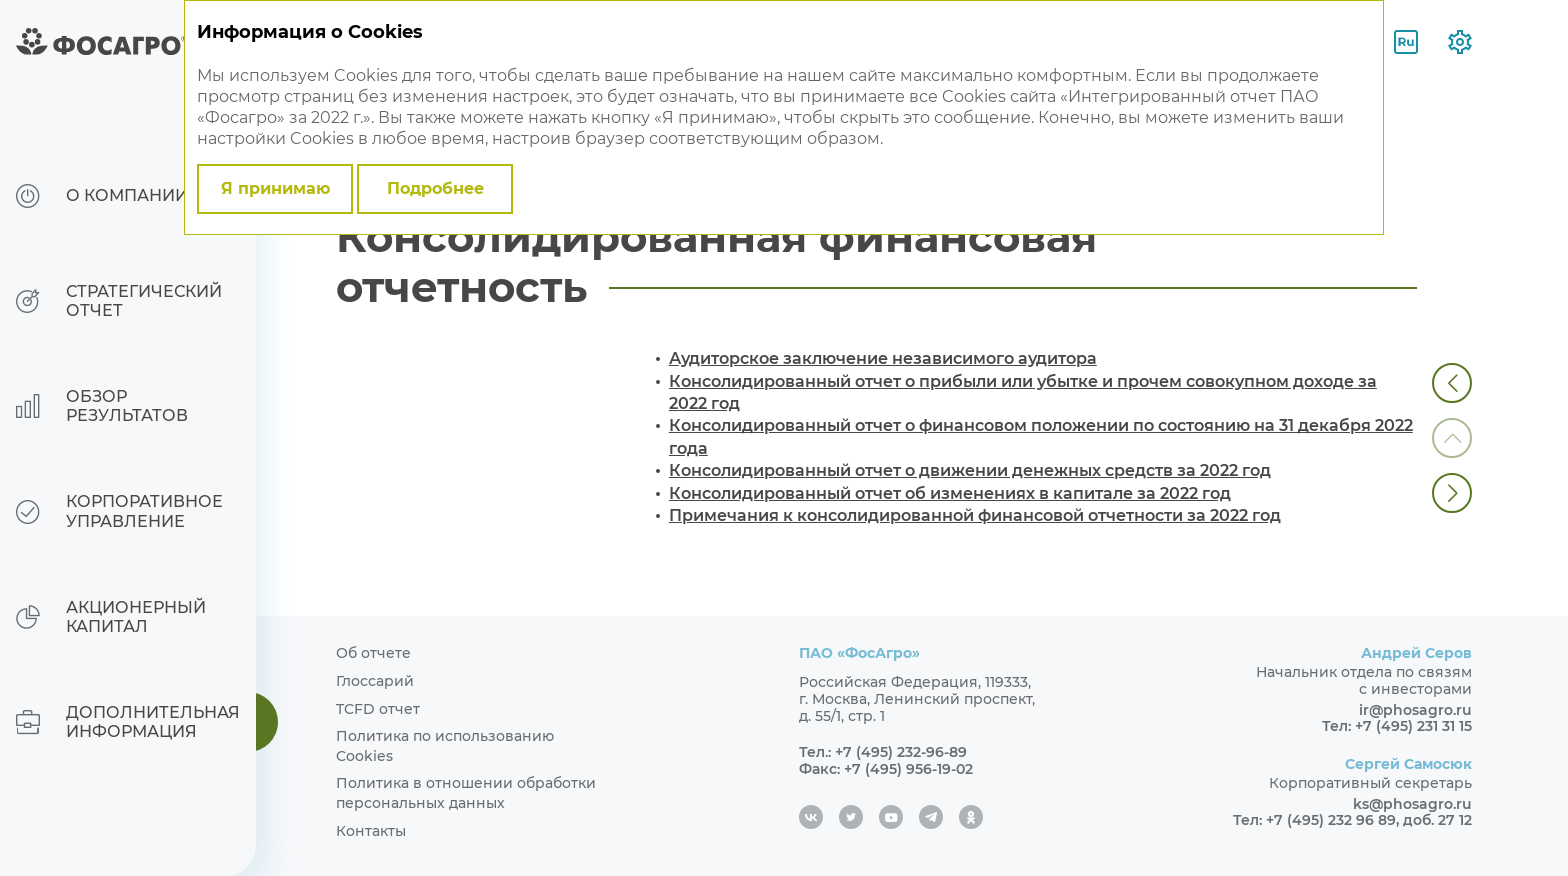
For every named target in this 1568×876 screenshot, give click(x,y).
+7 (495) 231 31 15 (1413, 726)
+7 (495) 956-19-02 (908, 769)
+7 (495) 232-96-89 (901, 752)
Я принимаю (275, 188)
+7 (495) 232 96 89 (1331, 820)
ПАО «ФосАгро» (859, 653)
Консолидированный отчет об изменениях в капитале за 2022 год (950, 493)
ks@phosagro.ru (1412, 804)
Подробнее (435, 188)
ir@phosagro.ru (1415, 710)
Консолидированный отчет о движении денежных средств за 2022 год (970, 470)
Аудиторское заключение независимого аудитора (883, 358)
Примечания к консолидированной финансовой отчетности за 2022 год (975, 515)
